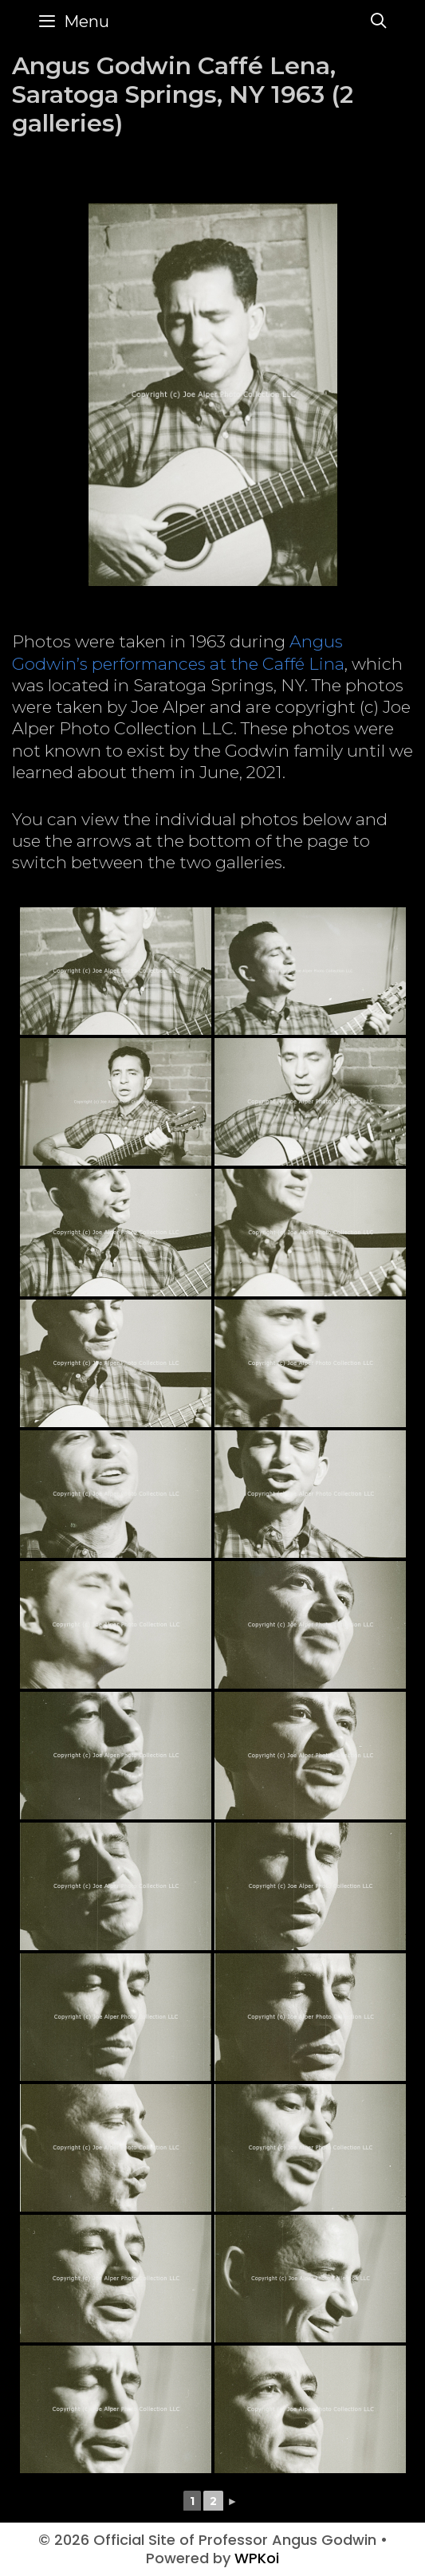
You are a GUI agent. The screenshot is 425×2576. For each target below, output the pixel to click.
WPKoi (256, 2558)
